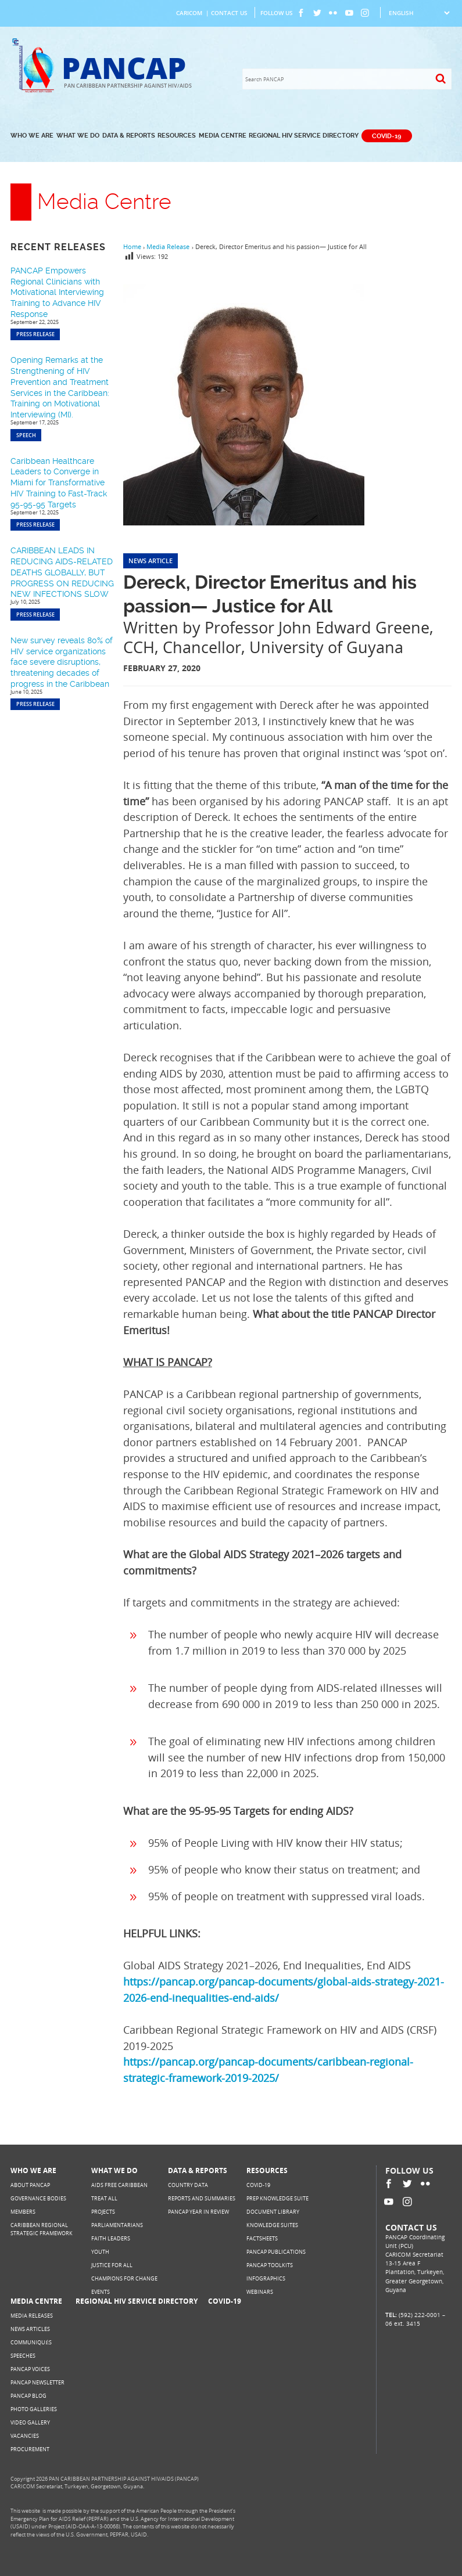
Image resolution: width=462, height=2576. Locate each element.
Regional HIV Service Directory (304, 135)
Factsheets (262, 2238)
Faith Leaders (110, 2238)
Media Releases (31, 2315)
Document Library (272, 2211)
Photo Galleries (33, 2409)
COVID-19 (386, 135)
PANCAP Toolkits (269, 2265)
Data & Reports (128, 135)
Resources (176, 135)
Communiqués (31, 2342)
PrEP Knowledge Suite (277, 2198)
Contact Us (229, 13)
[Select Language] (419, 12)
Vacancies (24, 2436)
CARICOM (189, 13)
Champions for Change (124, 2278)
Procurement (29, 2449)
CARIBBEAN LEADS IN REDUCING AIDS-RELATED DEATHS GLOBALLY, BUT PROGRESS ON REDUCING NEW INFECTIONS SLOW (62, 572)
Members (22, 2211)
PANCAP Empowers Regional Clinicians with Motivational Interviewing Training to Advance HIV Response (57, 292)
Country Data (188, 2185)
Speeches (22, 2355)
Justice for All (111, 2265)
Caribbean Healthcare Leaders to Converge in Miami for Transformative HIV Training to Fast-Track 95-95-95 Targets (58, 482)
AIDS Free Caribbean (119, 2185)
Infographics (265, 2278)
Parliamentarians (117, 2225)
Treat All (104, 2198)
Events (100, 2292)
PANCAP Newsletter (37, 2382)
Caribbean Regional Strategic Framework (41, 2229)
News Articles (30, 2329)
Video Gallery (30, 2422)
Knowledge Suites (272, 2225)
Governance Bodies (38, 2198)
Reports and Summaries (201, 2198)
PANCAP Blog (28, 2396)
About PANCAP (30, 2185)
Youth (100, 2252)
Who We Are (31, 135)
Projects (103, 2211)
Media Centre (222, 135)
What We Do (77, 135)
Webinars (259, 2292)
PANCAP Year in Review (198, 2211)
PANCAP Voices (30, 2369)
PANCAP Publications (276, 2252)
